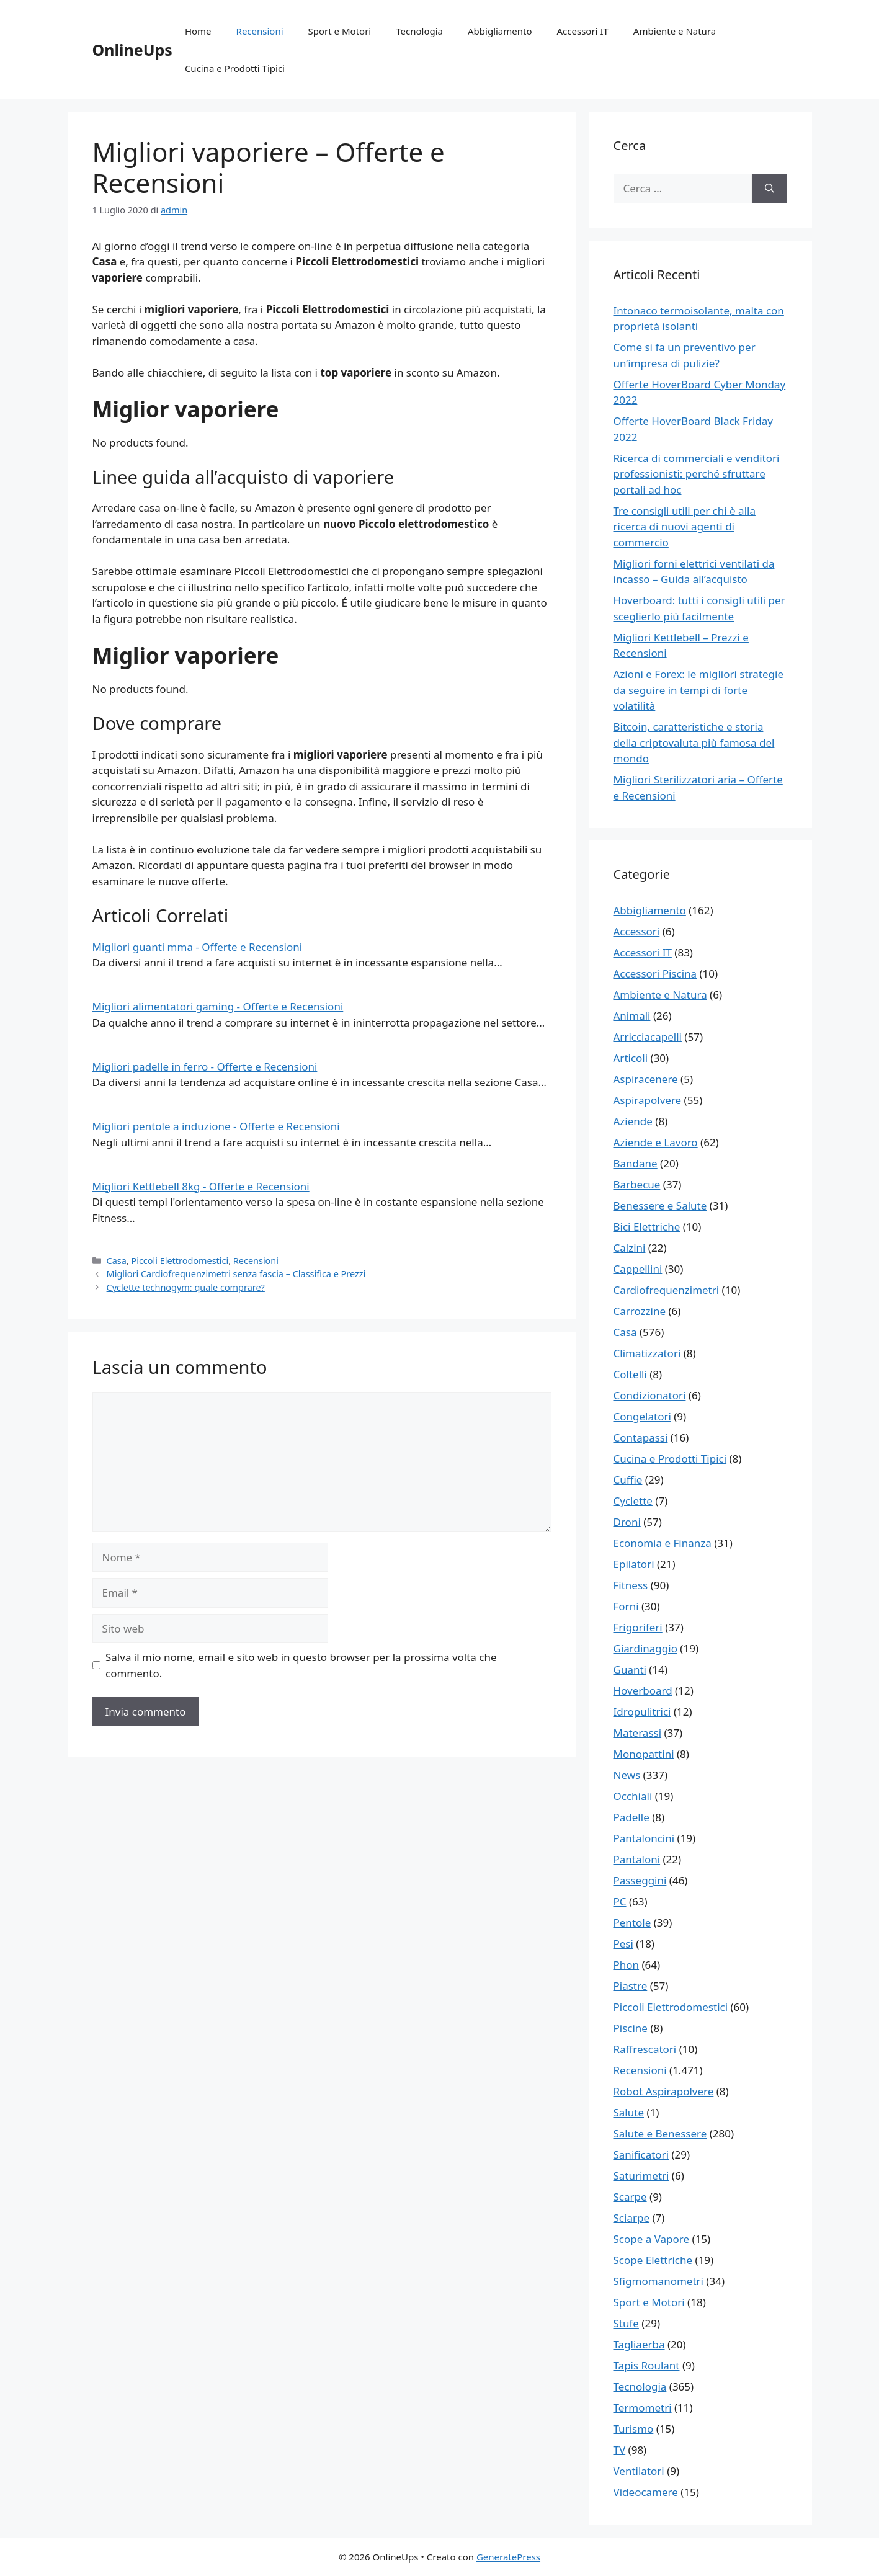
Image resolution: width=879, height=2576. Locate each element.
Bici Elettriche (647, 1226)
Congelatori (642, 1416)
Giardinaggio (645, 1648)
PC (620, 1901)
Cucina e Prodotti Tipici (235, 68)
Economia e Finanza (663, 1543)
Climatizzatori (647, 1353)
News (627, 1775)
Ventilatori (639, 2471)
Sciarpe (631, 2218)
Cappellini (638, 1269)
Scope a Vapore (652, 2239)
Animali (632, 1016)
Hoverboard (643, 1690)
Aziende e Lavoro (656, 1142)
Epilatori (634, 1564)
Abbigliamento (500, 31)
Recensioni (259, 31)
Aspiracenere (646, 1079)
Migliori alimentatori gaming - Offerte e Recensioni (218, 1006)
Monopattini (644, 1754)
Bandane (636, 1163)
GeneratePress (508, 2557)
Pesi (623, 1943)
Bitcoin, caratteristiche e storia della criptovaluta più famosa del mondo (694, 742)
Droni (627, 1522)
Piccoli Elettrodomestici (179, 1261)
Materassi (638, 1733)
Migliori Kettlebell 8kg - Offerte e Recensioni (201, 1186)
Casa (117, 1261)
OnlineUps (132, 49)
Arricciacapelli (648, 1037)
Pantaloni (637, 1859)
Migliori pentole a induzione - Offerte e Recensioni (216, 1126)
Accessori (637, 931)
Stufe (626, 2323)
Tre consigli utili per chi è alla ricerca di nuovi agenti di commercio (685, 527)
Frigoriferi (638, 1627)
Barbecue (637, 1184)
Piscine (631, 2028)
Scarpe (630, 2197)
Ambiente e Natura (674, 31)
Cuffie (628, 1480)
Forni (626, 1606)
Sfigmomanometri (658, 2281)
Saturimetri (641, 2175)
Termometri (643, 2407)
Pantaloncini (644, 1838)
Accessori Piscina (655, 973)
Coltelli (630, 1374)
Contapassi (641, 1437)
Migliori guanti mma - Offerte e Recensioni (197, 947)
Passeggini (640, 1880)
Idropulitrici (642, 1712)
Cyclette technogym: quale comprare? (186, 1287)
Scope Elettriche (653, 2260)
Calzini (630, 1248)
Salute (629, 2112)
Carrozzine (640, 1311)
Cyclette (633, 1501)
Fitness (631, 1585)
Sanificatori (641, 2154)
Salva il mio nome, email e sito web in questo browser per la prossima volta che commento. (301, 1665)
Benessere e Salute (660, 1205)
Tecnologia (419, 31)
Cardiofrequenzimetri (667, 1290)
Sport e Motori (340, 31)
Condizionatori (650, 1395)
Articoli (631, 1058)
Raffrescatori (645, 2049)
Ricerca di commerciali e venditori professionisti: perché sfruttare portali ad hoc (697, 474)
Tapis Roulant (647, 2365)
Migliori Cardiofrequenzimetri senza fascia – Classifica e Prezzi (236, 1274)
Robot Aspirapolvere (664, 2091)
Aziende (633, 1121)
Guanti (630, 1669)
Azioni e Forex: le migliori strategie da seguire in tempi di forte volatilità (699, 690)
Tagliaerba (639, 2344)
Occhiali (633, 1796)
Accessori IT (583, 31)
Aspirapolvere (648, 1100)
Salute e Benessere (660, 2133)
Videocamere (646, 2492)
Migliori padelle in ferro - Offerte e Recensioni (205, 1066)
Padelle (631, 1817)
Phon (627, 1965)
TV (620, 2450)
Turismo (634, 2429)
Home (198, 31)
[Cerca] (769, 188)
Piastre (631, 1986)
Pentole (632, 1922)
